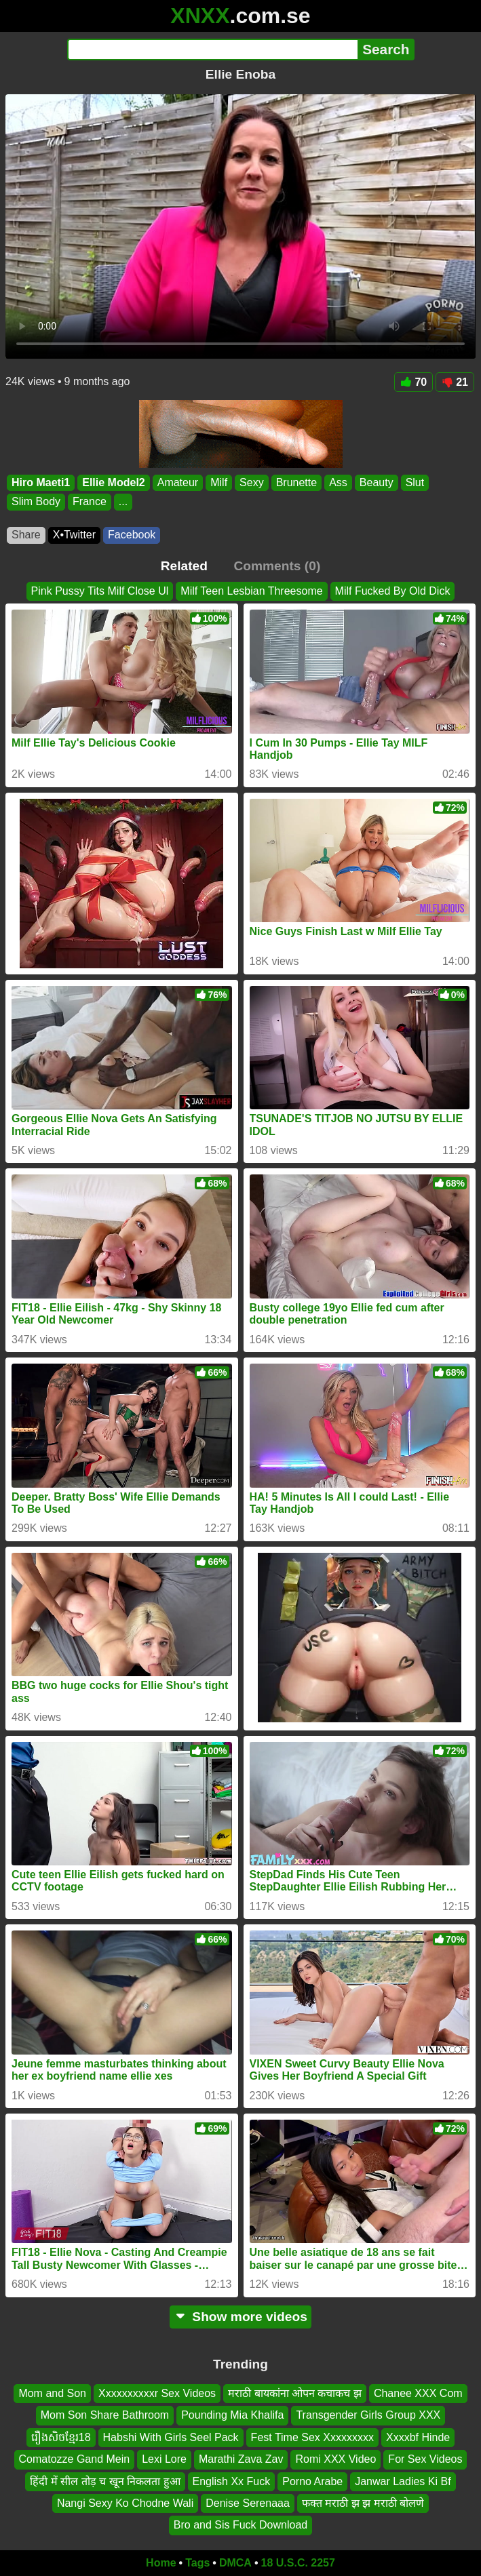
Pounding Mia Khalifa (232, 2415)
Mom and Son (52, 2393)
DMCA (235, 2563)
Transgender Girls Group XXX (368, 2415)
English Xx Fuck (232, 2480)
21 (455, 382)
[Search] (212, 49)
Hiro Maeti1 (41, 482)
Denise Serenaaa (248, 2503)
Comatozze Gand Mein (74, 2459)
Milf (218, 482)
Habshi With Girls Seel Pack (171, 2436)
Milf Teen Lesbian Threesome (251, 591)
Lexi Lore (164, 2459)
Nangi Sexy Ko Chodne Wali (125, 2503)
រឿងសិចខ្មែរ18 (61, 2436)
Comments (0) (276, 566)
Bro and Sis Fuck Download (240, 2525)
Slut (415, 482)
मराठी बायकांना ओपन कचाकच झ (295, 2393)
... (123, 502)
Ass (338, 482)
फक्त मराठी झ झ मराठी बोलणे (363, 2503)
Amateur (177, 482)
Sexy (251, 482)
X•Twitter (74, 534)
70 (413, 382)
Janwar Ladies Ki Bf (402, 2480)
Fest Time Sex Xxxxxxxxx (312, 2436)
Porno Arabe (312, 2480)
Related (184, 566)
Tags (197, 2563)
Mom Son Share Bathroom (105, 2415)
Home (161, 2563)
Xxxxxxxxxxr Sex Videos (157, 2393)
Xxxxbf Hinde (418, 2436)
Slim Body (36, 502)
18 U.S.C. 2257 (298, 2563)
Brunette (296, 482)
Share (26, 534)
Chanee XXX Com (418, 2393)
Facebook (131, 534)
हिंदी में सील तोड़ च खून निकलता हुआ (105, 2480)
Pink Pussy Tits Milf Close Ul (100, 591)
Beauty (376, 482)
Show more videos (240, 2317)
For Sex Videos (425, 2459)
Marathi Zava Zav (241, 2459)
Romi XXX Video (335, 2459)
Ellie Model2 (113, 482)
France (90, 502)
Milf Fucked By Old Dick (392, 591)
